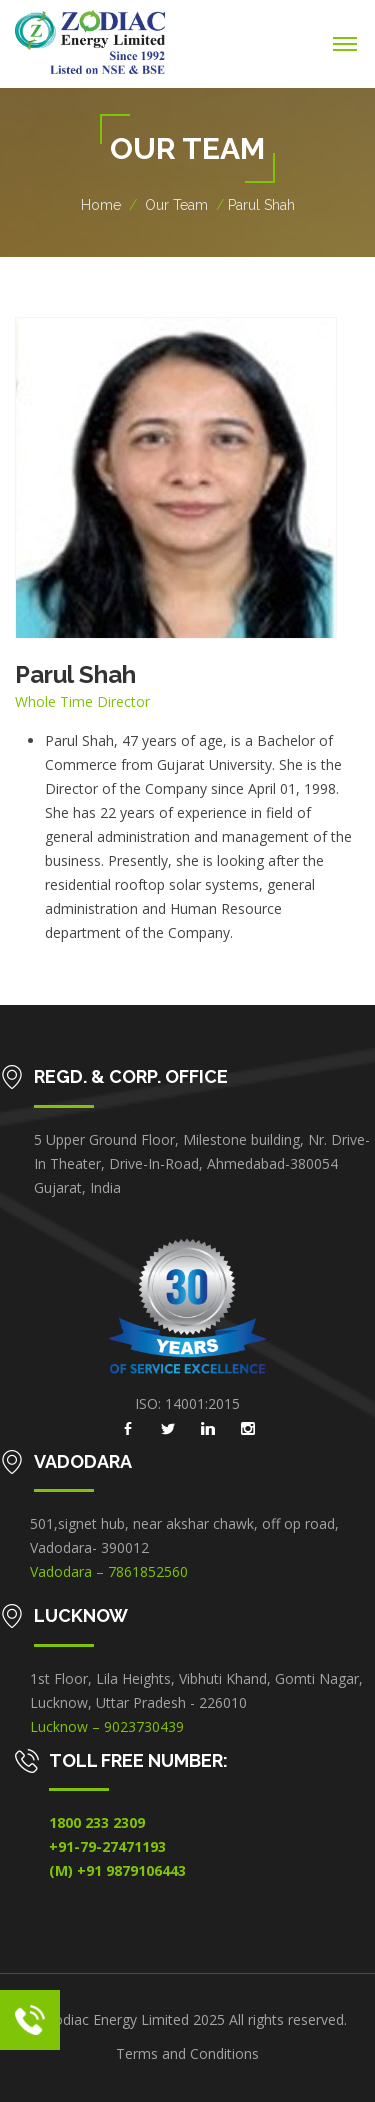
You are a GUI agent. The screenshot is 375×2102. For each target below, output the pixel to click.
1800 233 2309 (97, 1822)
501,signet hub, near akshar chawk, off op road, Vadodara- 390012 (184, 1535)
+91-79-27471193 (107, 1846)
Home (101, 205)
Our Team (176, 205)
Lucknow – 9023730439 (107, 1726)
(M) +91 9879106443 (117, 1870)
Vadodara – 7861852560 (109, 1571)
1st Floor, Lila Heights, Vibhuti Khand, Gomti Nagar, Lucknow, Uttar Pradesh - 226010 (196, 1690)
